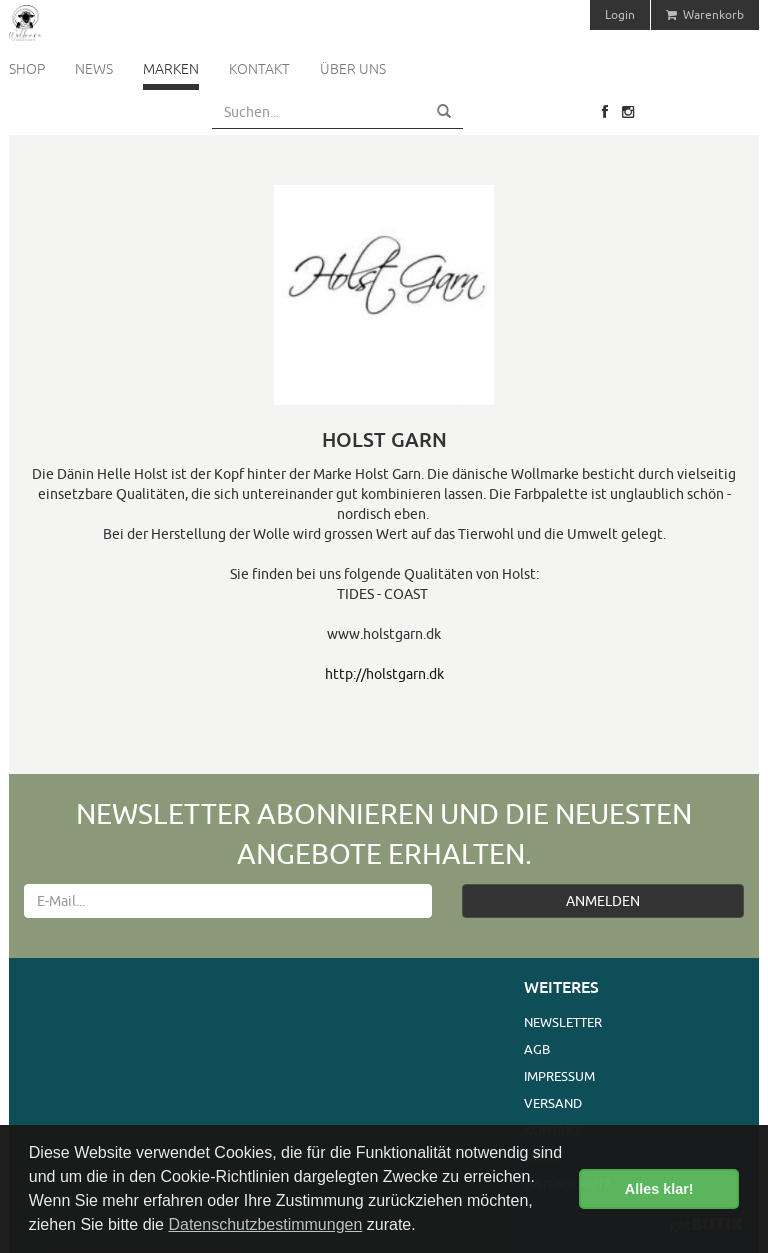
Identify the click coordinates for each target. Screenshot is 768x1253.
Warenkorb (705, 14)
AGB (537, 1049)
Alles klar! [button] (659, 1189)
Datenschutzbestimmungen (265, 1224)
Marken (171, 69)
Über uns (353, 69)
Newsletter (563, 1022)
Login (620, 14)
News (94, 69)
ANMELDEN (603, 901)
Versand (553, 1103)
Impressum (559, 1076)
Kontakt (259, 69)
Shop (27, 69)
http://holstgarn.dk (384, 674)
